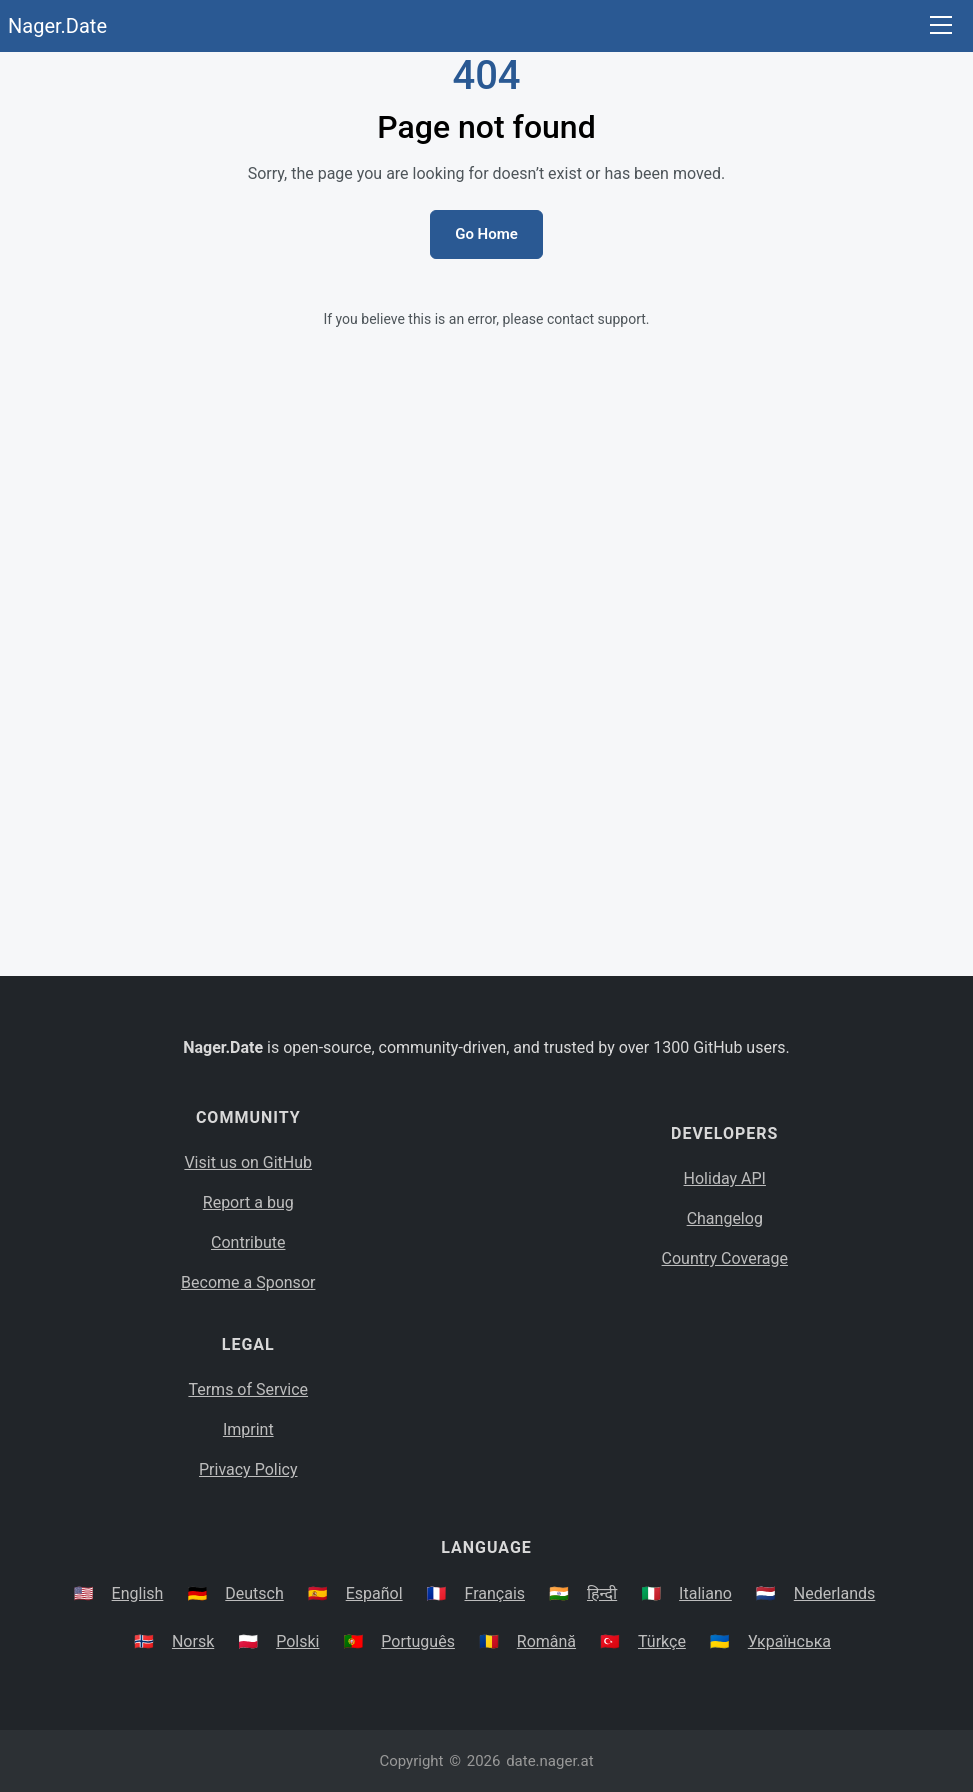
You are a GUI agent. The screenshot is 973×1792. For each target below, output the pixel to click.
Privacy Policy (248, 1469)
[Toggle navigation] (941, 26)
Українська (789, 1641)
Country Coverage (725, 1258)
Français (495, 1593)
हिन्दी (602, 1593)
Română (546, 1641)
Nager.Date (57, 26)
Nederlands (835, 1593)
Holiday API (725, 1178)
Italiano (705, 1593)
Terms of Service (248, 1389)
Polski (297, 1641)
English (138, 1593)
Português (418, 1641)
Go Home (486, 234)
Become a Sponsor (248, 1282)
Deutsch (254, 1593)
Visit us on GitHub (248, 1162)
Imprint (248, 1429)
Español (374, 1593)
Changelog (725, 1218)
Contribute (248, 1242)
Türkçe (662, 1641)
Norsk (193, 1641)
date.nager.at (549, 1761)
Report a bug (248, 1202)
